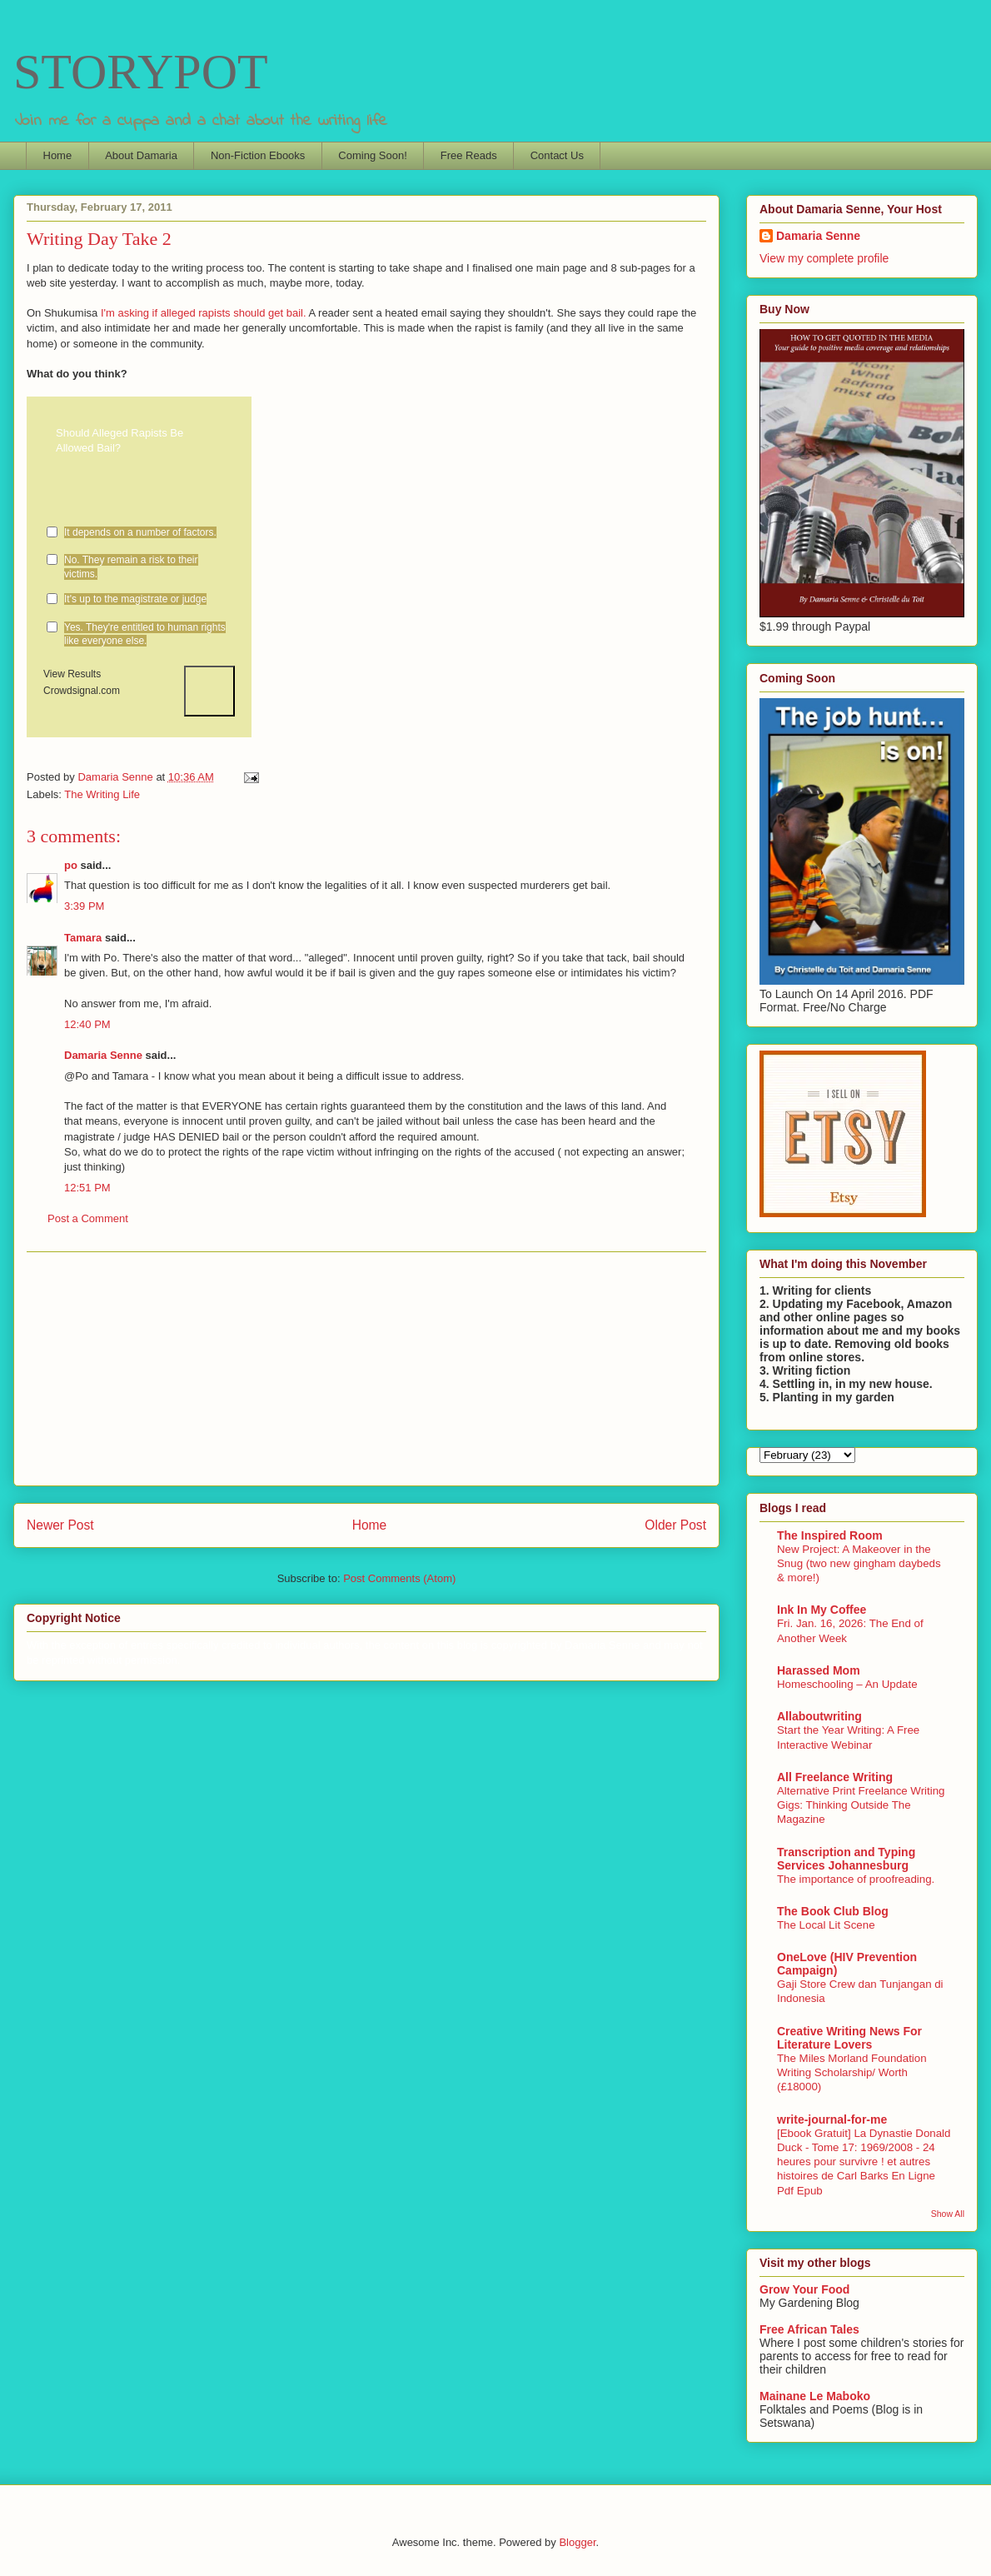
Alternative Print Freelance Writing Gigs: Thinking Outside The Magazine (861, 1805)
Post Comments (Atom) (399, 1578)
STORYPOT (140, 71)
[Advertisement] (366, 1369)
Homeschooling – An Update (847, 1684)
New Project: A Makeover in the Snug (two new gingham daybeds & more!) (859, 1564)
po (70, 865)
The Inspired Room (830, 1535)
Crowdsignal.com (81, 690)
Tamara (83, 937)
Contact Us (557, 155)
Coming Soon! (372, 155)
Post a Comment (87, 1218)
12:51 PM (87, 1187)
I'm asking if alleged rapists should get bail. (205, 313)
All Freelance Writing (835, 1777)
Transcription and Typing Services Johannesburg (846, 1858)
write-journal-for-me (832, 2119)
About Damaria (141, 155)
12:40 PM (87, 1024)
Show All (947, 2214)
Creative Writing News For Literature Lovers (849, 2037)
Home (57, 155)
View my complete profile (824, 258)
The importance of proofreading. (855, 1879)
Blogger (577, 2542)
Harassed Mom (818, 1670)
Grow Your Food (804, 2289)
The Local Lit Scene (826, 1925)
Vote (209, 691)
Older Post (675, 1525)
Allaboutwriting (819, 1716)
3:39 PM (84, 906)
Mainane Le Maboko (814, 2396)
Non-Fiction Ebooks (258, 155)
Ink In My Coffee (821, 1609)
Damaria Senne (103, 1055)
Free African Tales (809, 2329)
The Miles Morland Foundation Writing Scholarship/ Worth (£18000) (852, 2073)
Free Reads (469, 155)
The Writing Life (102, 794)
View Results (72, 674)
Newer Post (60, 1525)
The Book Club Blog (833, 1911)
